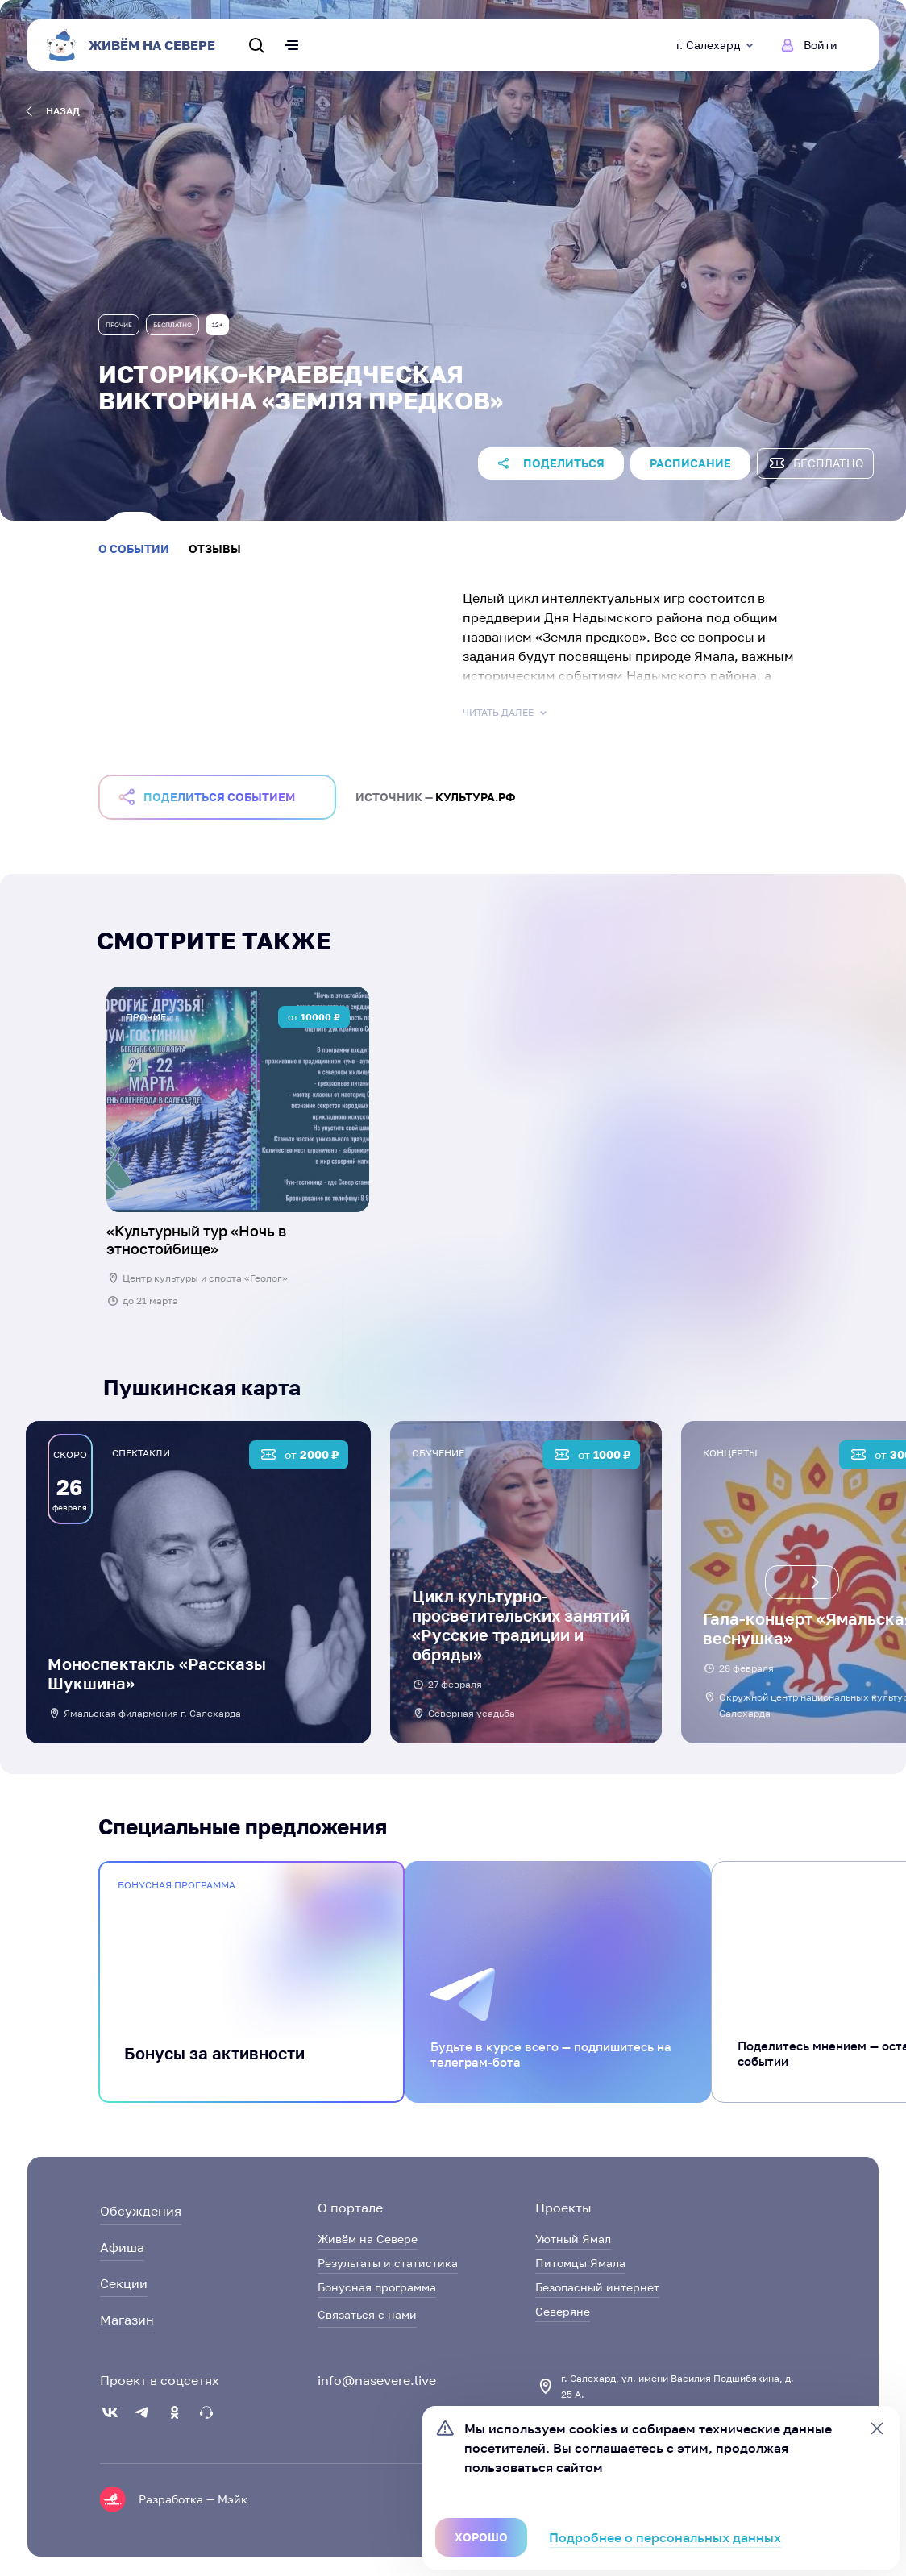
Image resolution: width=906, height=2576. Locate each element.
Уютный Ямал (573, 2239)
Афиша (122, 2247)
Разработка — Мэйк (193, 2499)
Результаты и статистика (388, 2263)
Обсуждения (140, 2211)
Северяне (562, 2311)
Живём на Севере (368, 2239)
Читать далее (506, 712)
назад (53, 111)
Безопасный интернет (597, 2287)
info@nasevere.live (377, 2380)
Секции (124, 2283)
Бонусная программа (377, 2287)
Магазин (127, 2320)
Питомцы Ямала (580, 2263)
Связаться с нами (367, 2314)
